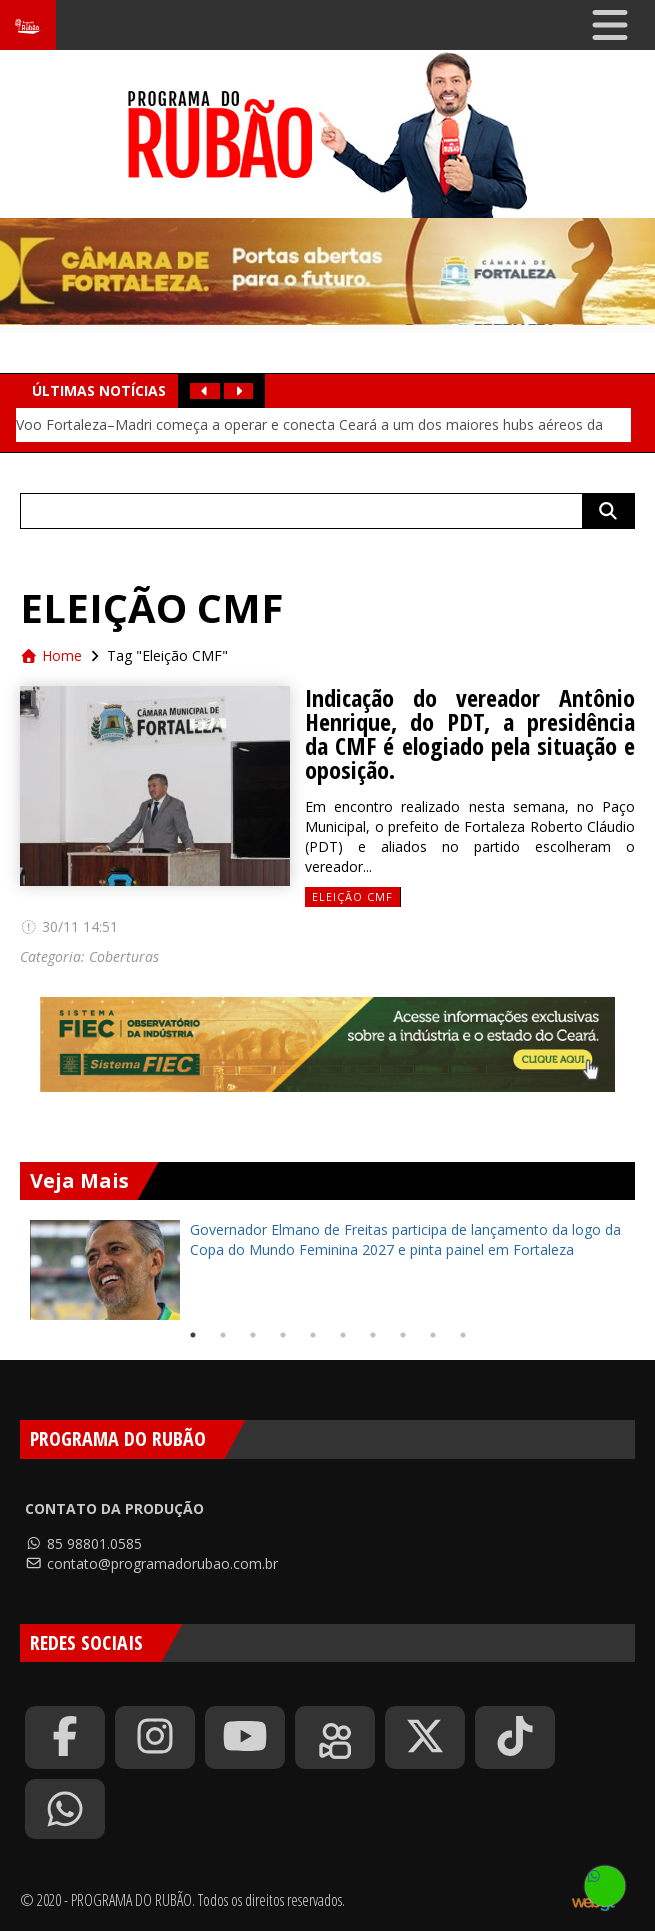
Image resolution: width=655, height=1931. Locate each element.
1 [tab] (193, 1335)
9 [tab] (433, 1335)
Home (51, 655)
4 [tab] (283, 1335)
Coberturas (124, 956)
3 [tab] (253, 1335)
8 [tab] (403, 1335)
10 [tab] (463, 1335)
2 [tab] (223, 1335)
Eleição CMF (352, 896)
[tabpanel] (327, 1270)
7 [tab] (373, 1335)
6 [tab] (343, 1335)
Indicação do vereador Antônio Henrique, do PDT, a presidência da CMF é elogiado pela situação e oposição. (470, 734)
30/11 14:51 (69, 926)
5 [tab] (313, 1335)
